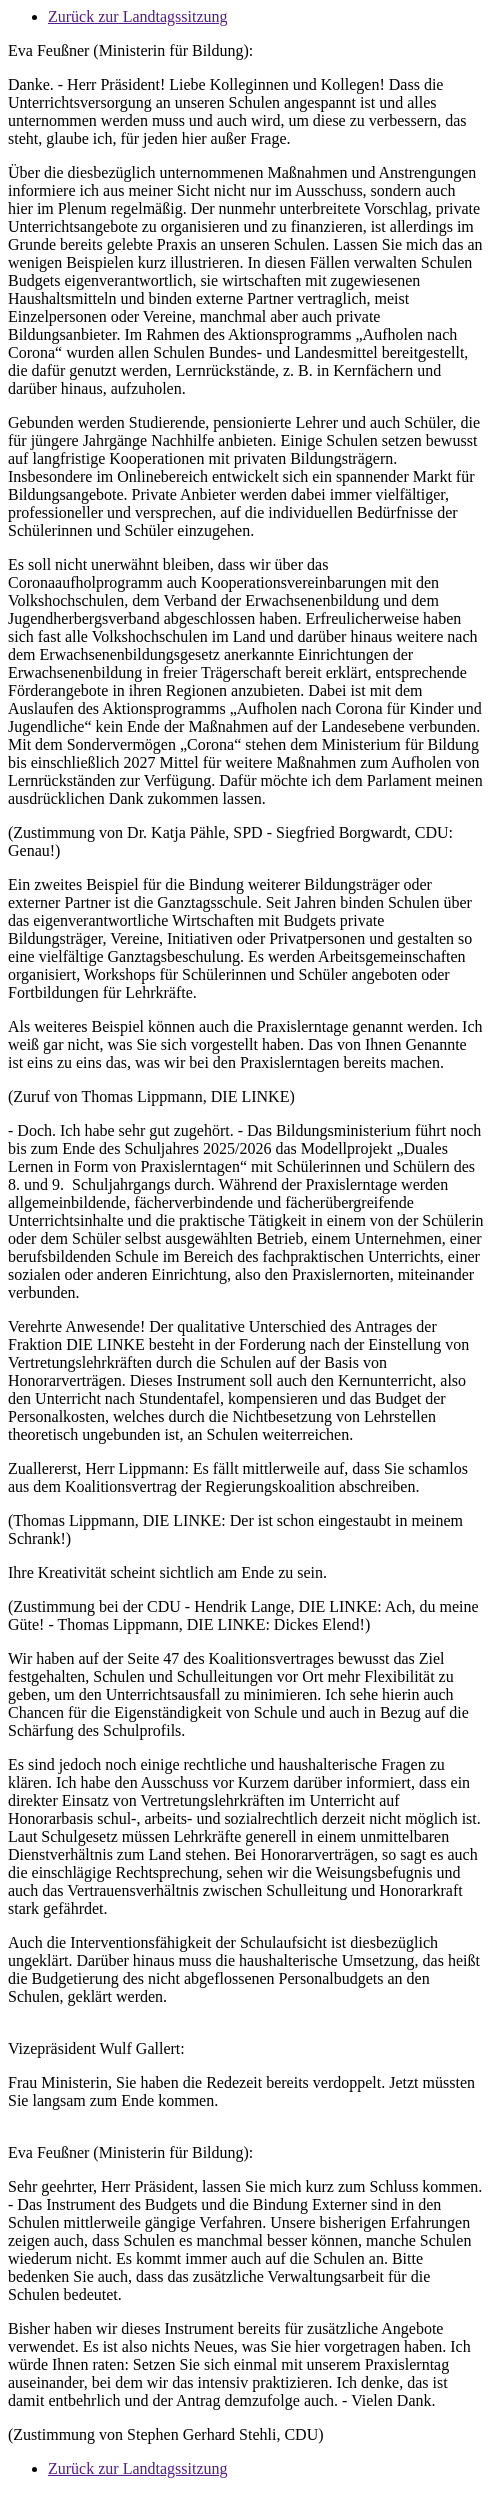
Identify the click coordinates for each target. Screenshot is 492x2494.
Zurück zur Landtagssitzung (138, 16)
